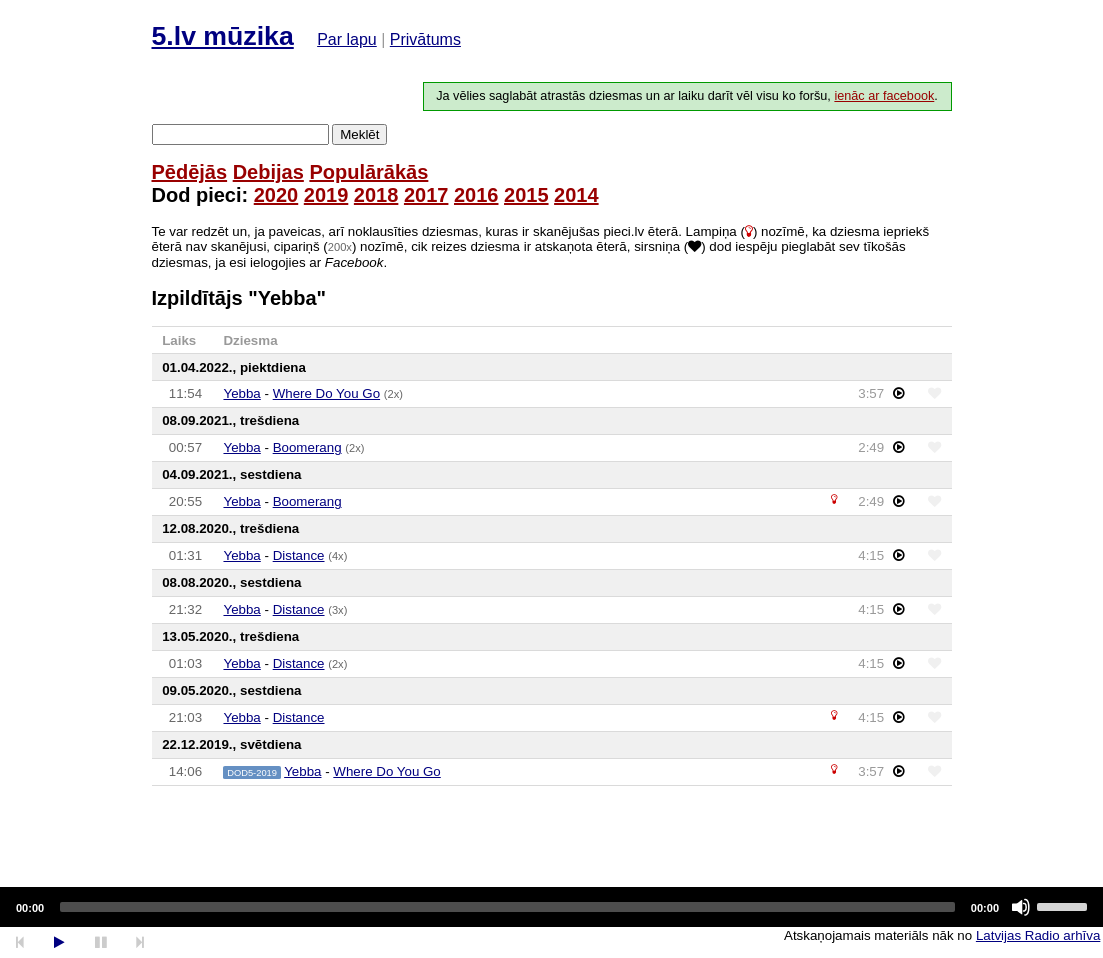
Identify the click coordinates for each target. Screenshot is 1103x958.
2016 (476, 195)
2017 (426, 195)
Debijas (268, 172)
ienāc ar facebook (884, 96)
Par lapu (347, 39)
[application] (551, 907)
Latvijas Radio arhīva (1038, 935)
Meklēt (359, 134)
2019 (326, 195)
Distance (299, 555)
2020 (276, 195)
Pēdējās (190, 172)
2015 (526, 195)
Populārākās (368, 172)
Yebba (241, 393)
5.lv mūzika (223, 36)
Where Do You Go (326, 393)
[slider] (507, 907)
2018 (376, 195)
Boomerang (307, 447)
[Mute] (1021, 907)
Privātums (425, 39)
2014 (576, 195)
